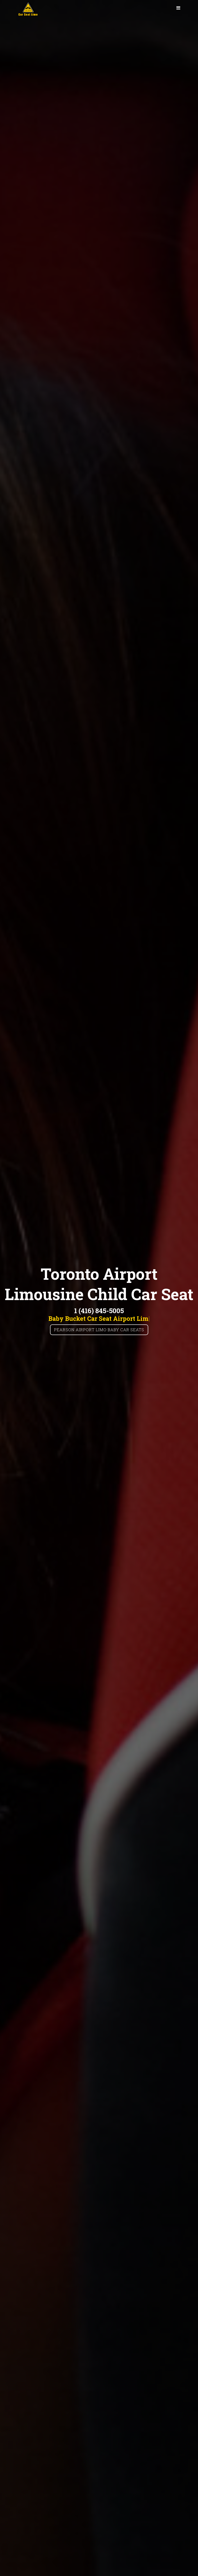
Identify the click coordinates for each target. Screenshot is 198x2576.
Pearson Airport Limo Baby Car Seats (99, 1329)
